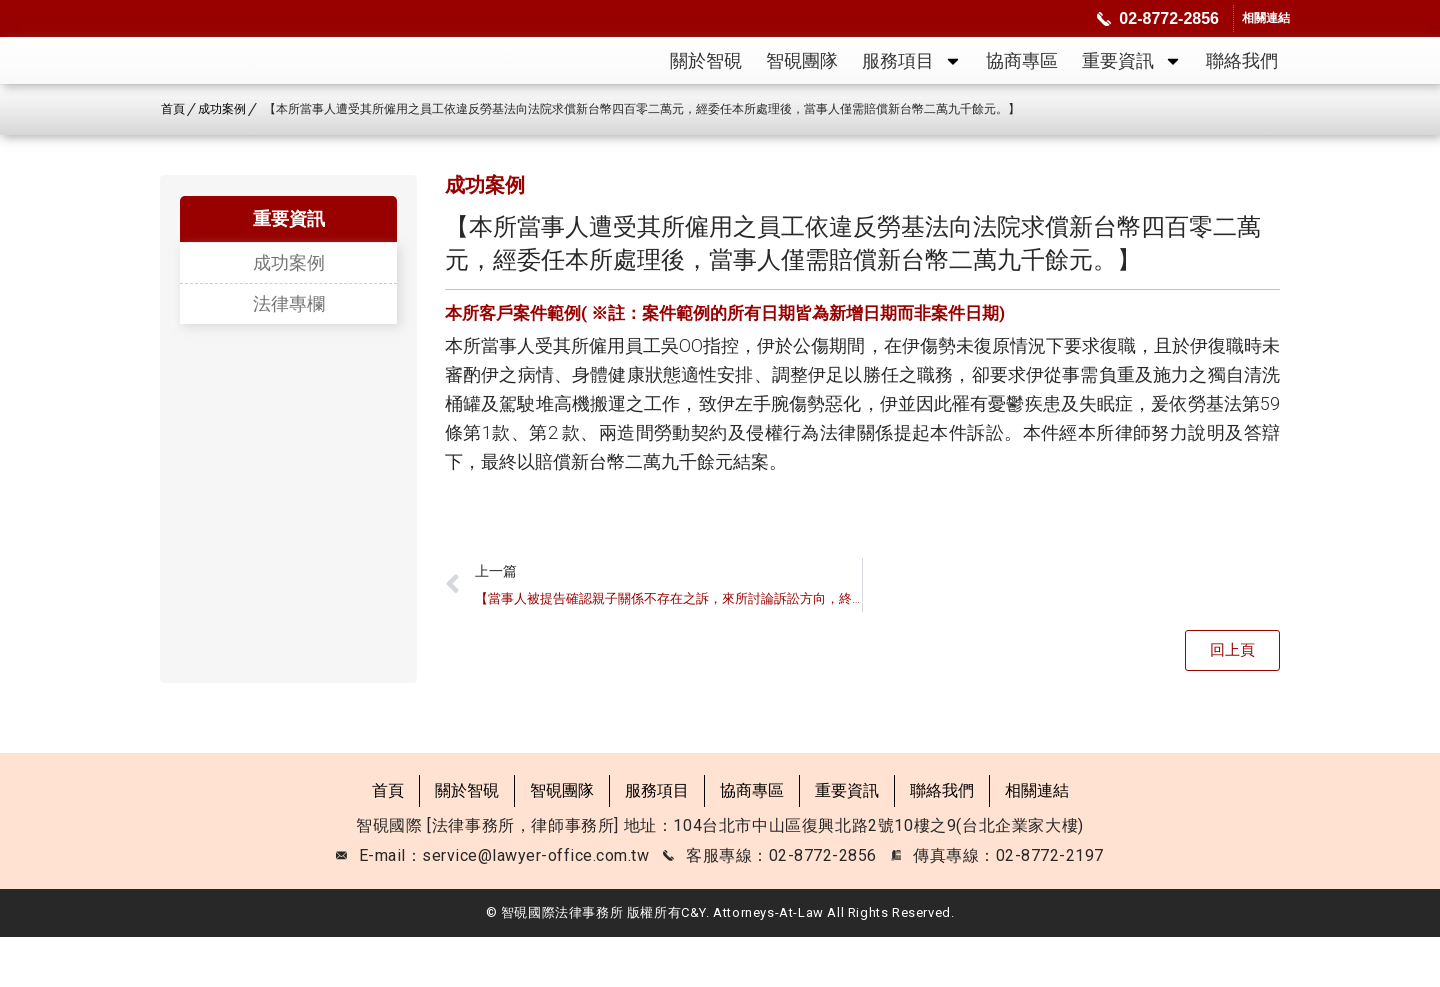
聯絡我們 (1242, 85)
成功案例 (289, 314)
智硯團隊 (802, 85)
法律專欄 (289, 355)
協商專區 (1022, 85)
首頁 (388, 841)
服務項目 (912, 86)
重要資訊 (1132, 86)
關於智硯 (706, 85)
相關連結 (1037, 841)
